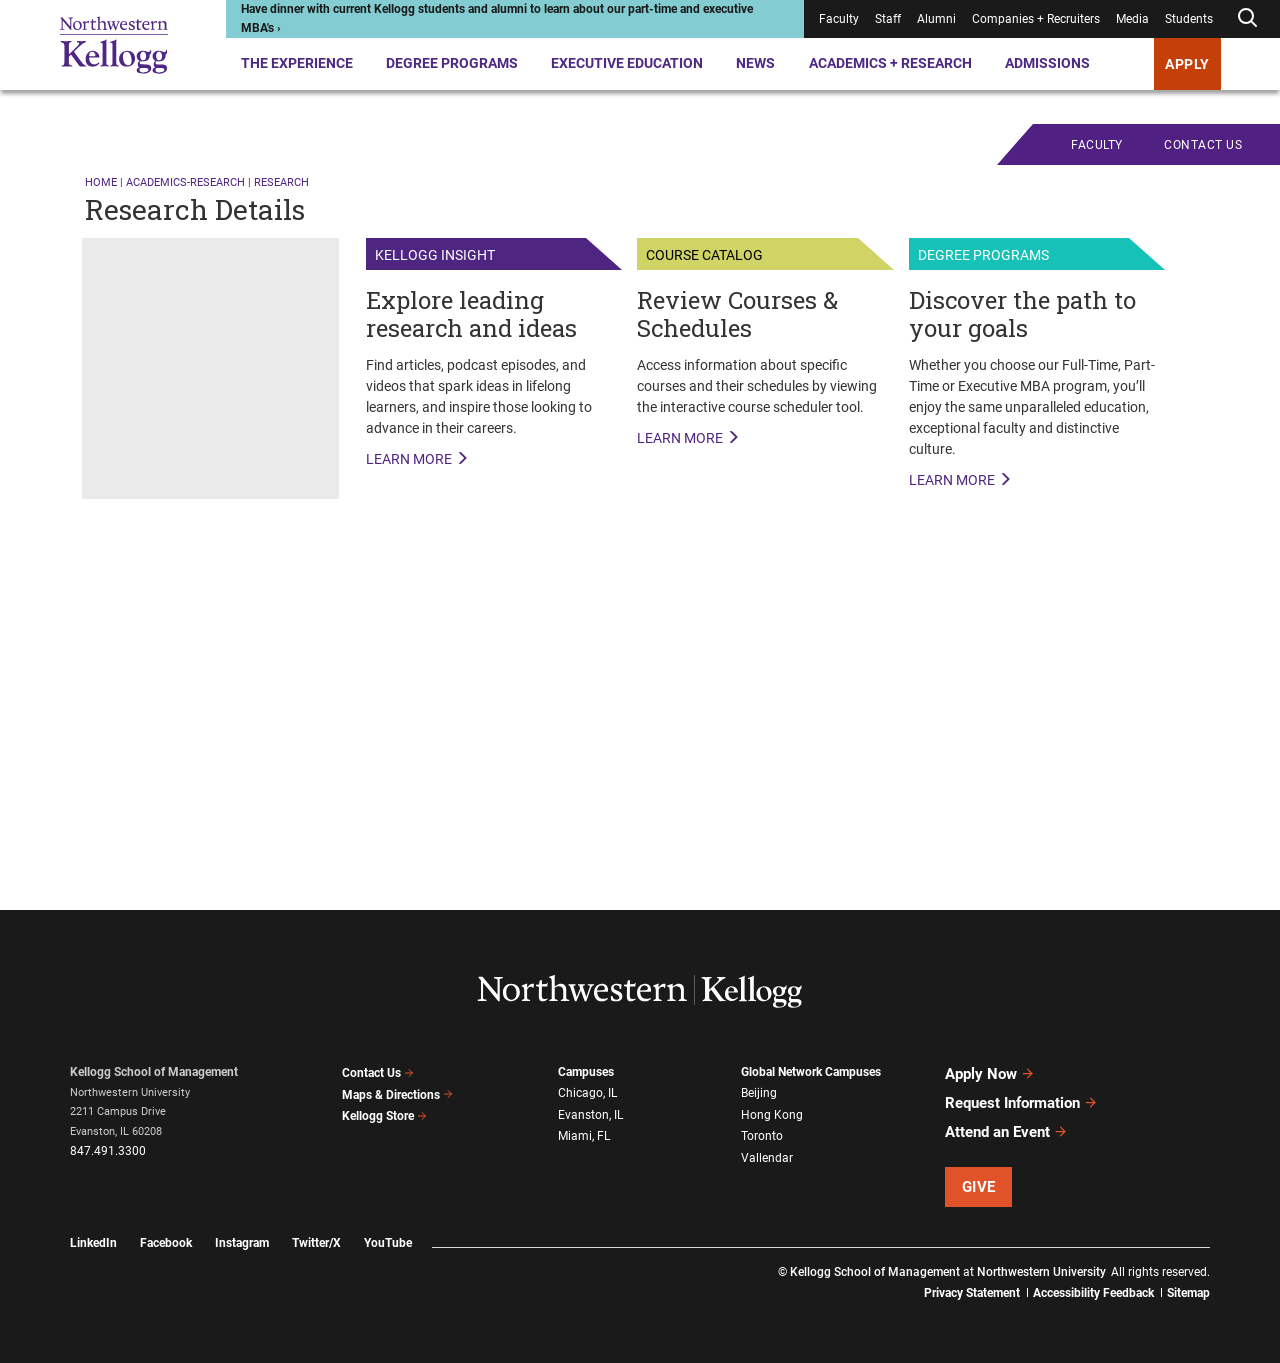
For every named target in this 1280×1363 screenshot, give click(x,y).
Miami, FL (584, 1136)
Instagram (242, 1243)
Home (101, 182)
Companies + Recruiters (1036, 19)
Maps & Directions (398, 1095)
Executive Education (627, 63)
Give (979, 1187)
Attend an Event (1006, 1132)
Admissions (1047, 63)
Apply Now (990, 1074)
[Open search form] (1247, 18)
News (755, 63)
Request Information (1021, 1103)
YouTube (388, 1243)
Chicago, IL (587, 1093)
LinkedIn (93, 1243)
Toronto (762, 1136)
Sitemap (1188, 1293)
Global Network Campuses (811, 1072)
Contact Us (378, 1073)
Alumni (936, 19)
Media (1132, 19)
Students (1189, 19)
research (281, 182)
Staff (888, 19)
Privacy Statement (972, 1293)
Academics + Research (890, 63)
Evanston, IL (590, 1115)
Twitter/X (316, 1243)
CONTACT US (1203, 145)
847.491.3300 (108, 1151)
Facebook (166, 1243)
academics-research (185, 182)
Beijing (759, 1093)
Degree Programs (452, 63)
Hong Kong (772, 1115)
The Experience (297, 63)
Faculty (839, 19)
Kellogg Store (385, 1116)
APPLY (1187, 64)
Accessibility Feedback (1093, 1293)
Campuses (586, 1072)
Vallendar (767, 1158)
